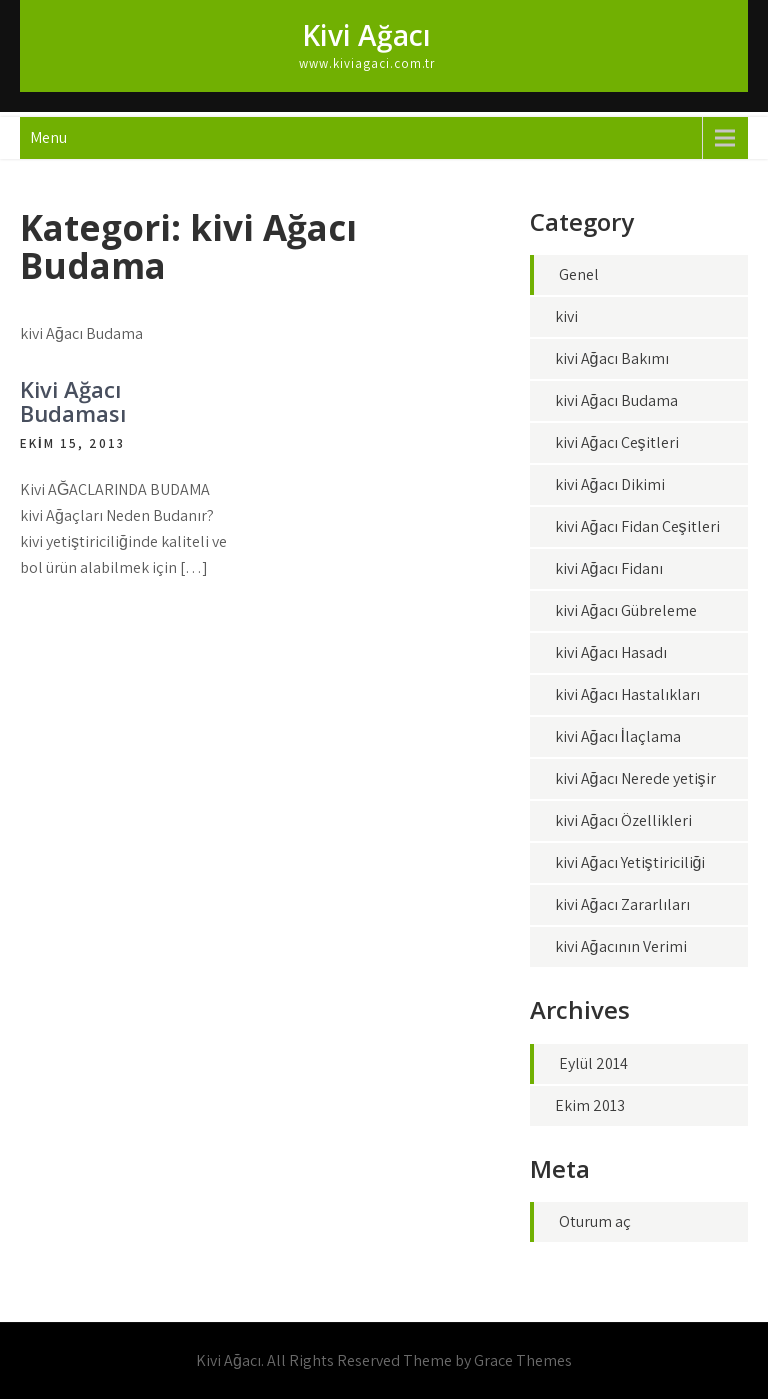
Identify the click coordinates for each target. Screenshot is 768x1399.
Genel (579, 274)
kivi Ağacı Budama (616, 400)
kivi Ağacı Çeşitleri (617, 442)
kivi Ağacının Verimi (621, 946)
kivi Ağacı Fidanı (609, 568)
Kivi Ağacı (366, 35)
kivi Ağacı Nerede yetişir (635, 778)
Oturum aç (595, 1221)
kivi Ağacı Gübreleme (626, 610)
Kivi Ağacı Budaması (73, 401)
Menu (48, 137)
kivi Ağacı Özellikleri (623, 820)
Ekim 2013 (590, 1105)
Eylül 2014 (593, 1063)
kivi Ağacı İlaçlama (618, 736)
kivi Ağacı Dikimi (610, 484)
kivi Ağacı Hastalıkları (627, 694)
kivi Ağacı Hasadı (611, 652)
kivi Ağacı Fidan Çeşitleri (637, 526)
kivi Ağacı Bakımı (612, 358)
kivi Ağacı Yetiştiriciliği (630, 862)
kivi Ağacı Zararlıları (622, 904)
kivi (566, 316)
